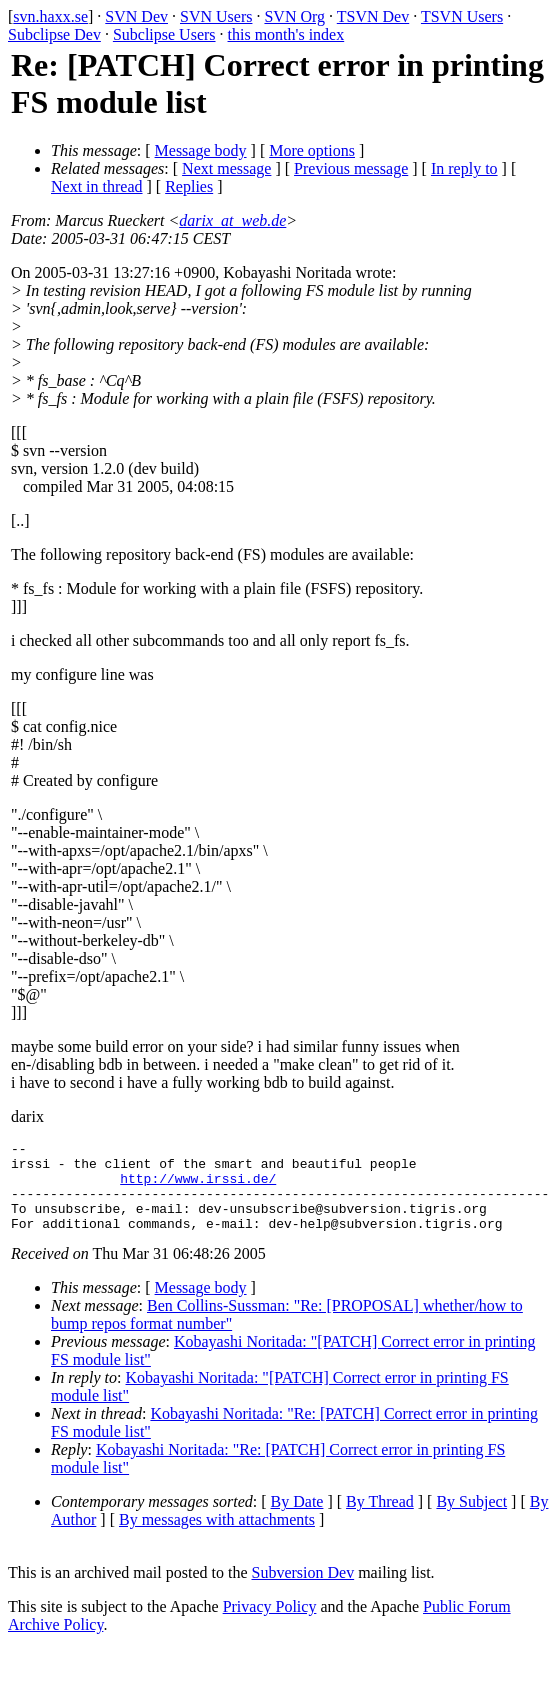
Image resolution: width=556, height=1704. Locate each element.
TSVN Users (462, 16)
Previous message (351, 168)
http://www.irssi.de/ (198, 1187)
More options (312, 150)
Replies (189, 186)
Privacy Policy (270, 1624)
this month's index (286, 34)
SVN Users (216, 16)
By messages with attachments (217, 1537)
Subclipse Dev (54, 34)
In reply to (464, 168)
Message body (201, 150)
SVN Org (294, 16)
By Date (297, 1519)
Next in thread (97, 186)
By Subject (471, 1519)
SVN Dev (136, 16)
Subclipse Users (164, 34)
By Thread (380, 1519)
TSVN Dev (373, 16)
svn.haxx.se (50, 16)
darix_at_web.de (232, 220)
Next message (226, 168)
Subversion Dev (303, 1590)
